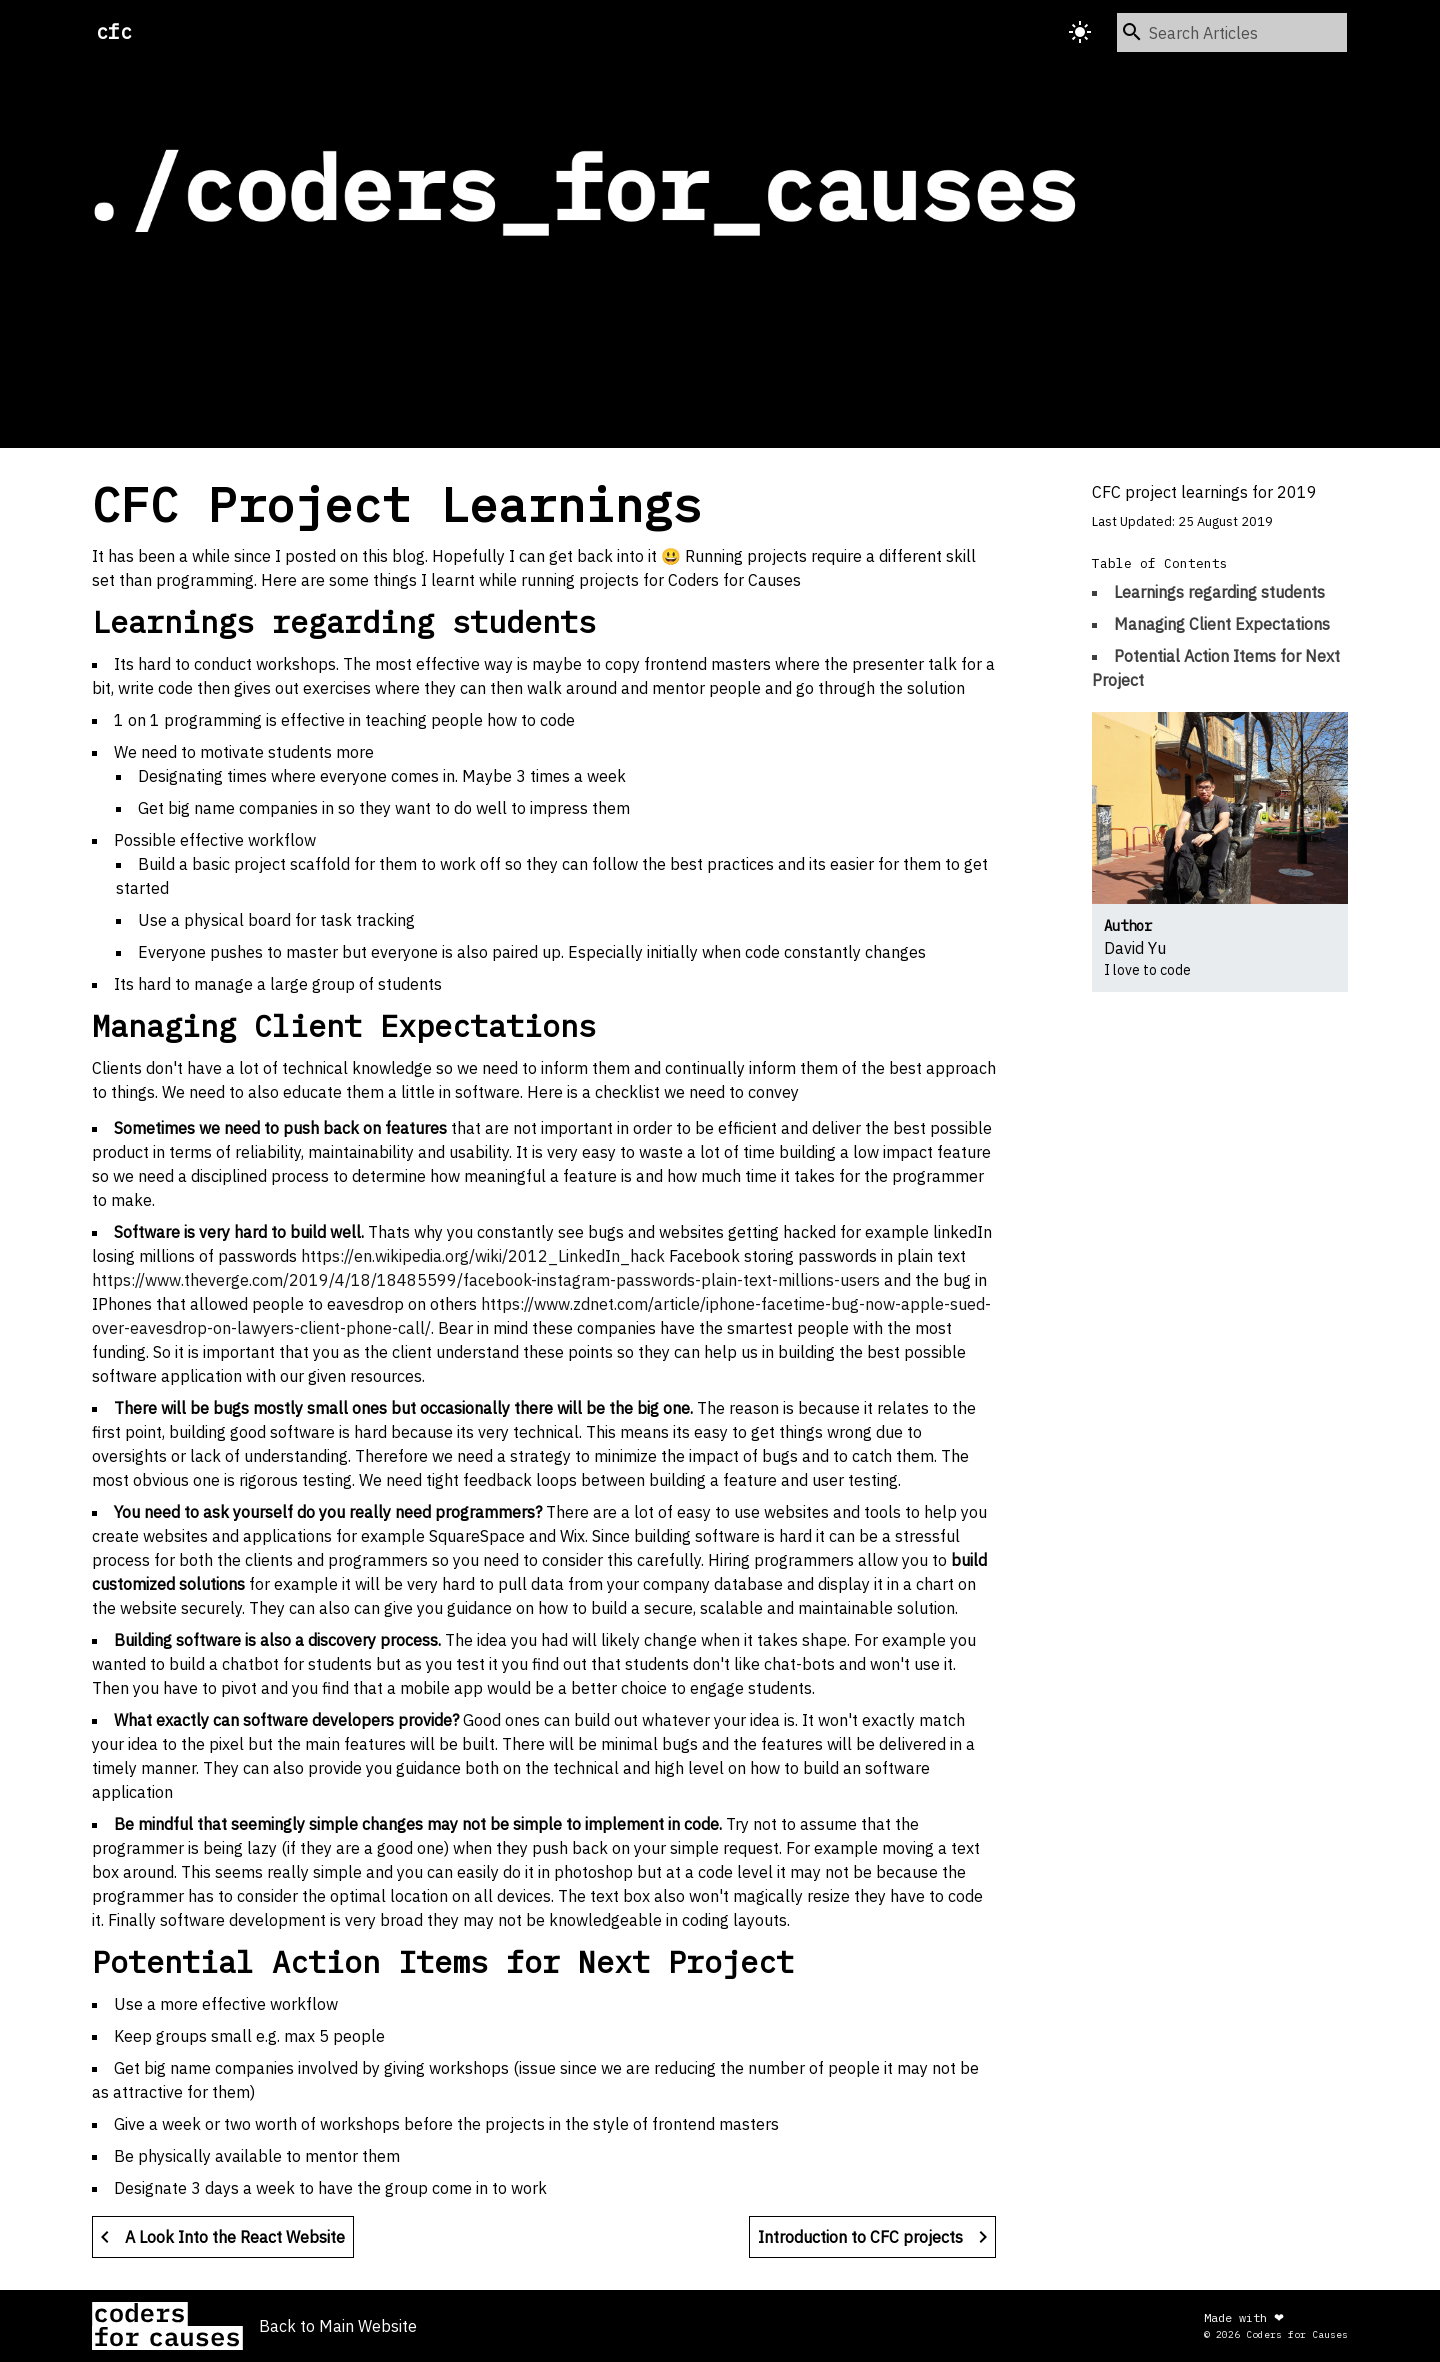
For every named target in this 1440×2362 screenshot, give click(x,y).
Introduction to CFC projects (876, 2237)
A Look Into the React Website (219, 2237)
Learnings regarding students (1219, 592)
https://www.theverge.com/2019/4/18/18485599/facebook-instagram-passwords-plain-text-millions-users (486, 1280)
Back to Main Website (338, 2326)
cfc (114, 31)
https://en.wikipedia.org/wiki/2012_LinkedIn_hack (483, 1256)
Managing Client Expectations (1222, 624)
